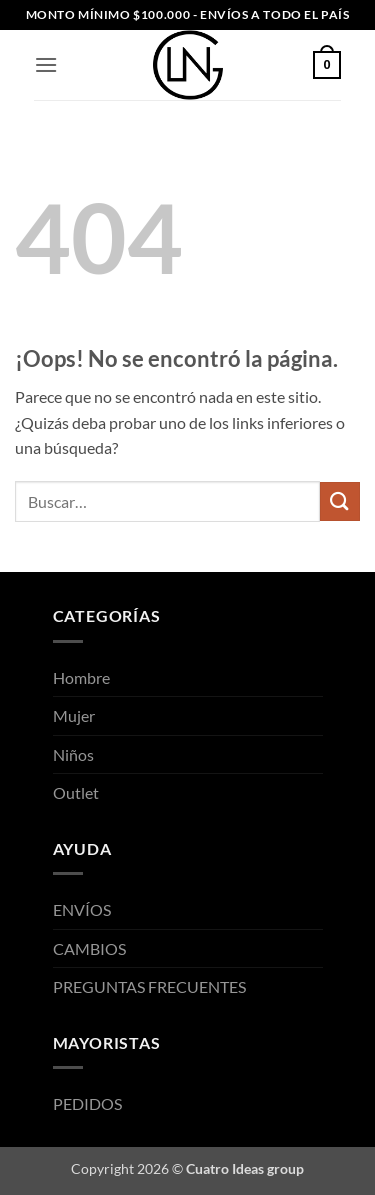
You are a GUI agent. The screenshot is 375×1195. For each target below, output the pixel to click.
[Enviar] (340, 501)
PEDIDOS (87, 1103)
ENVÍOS (82, 909)
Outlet (76, 792)
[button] (46, 64)
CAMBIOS (89, 948)
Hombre (81, 677)
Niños (73, 754)
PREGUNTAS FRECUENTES (149, 986)
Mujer (74, 715)
